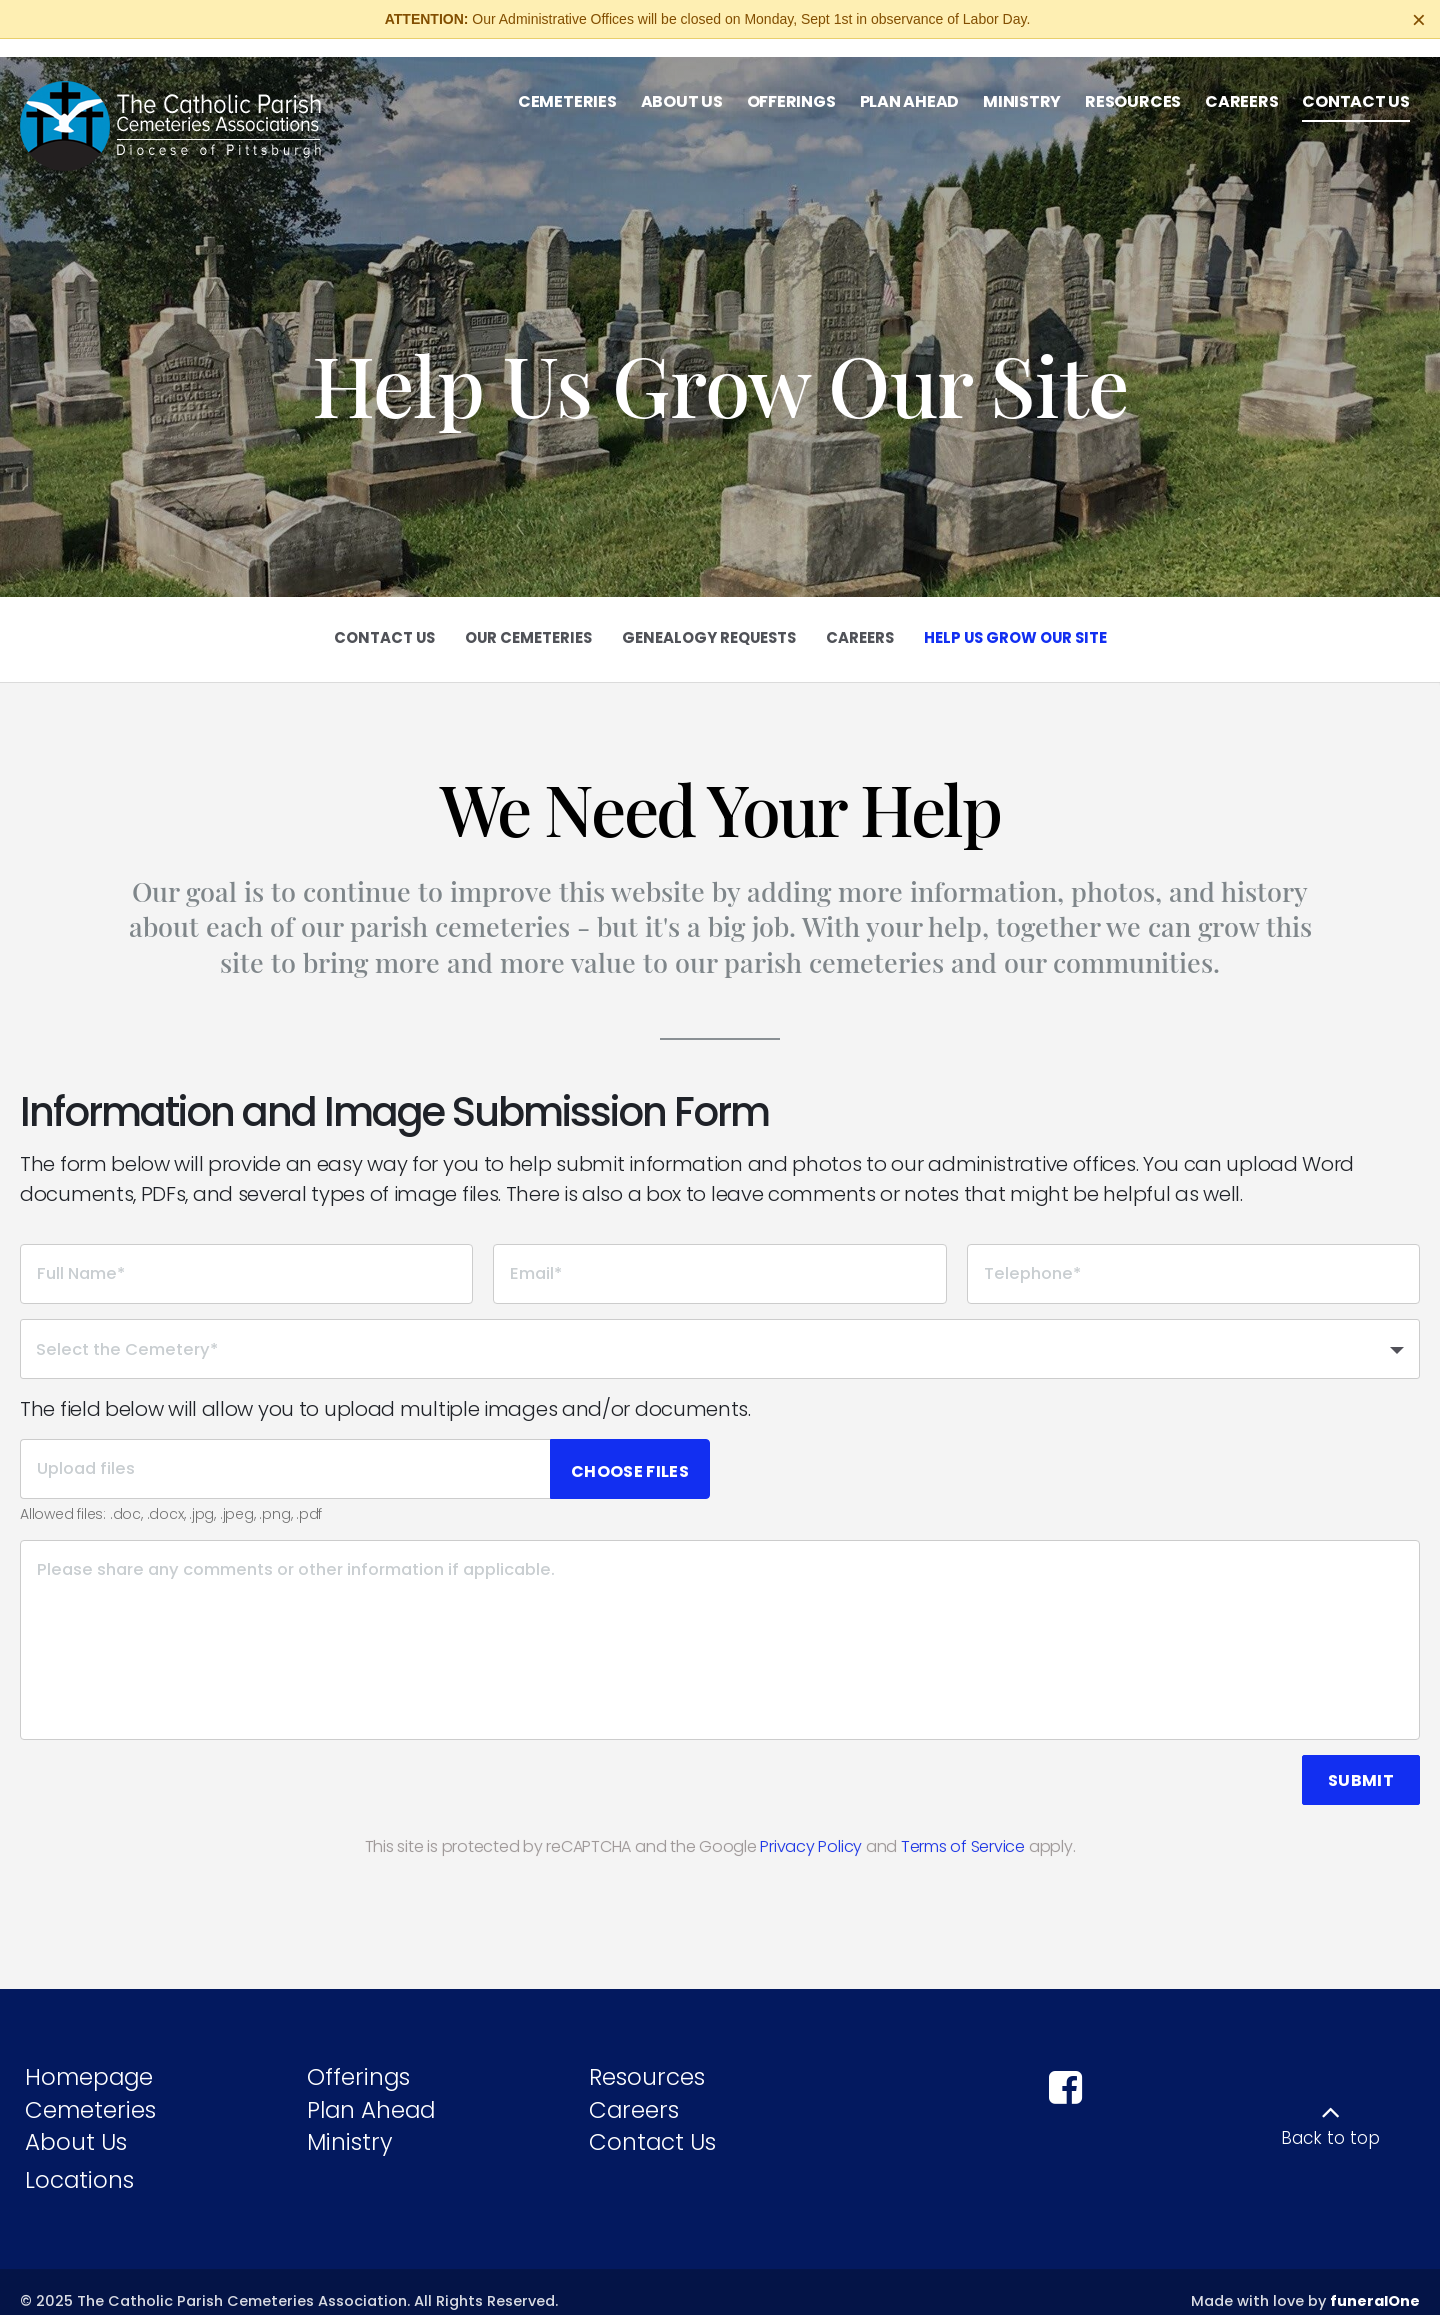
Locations (79, 2161)
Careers (634, 2091)
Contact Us (652, 2124)
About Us (76, 2124)
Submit (1361, 1761)
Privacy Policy (811, 1827)
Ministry (350, 2124)
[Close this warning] (1419, 20)
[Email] (719, 1255)
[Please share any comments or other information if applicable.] (720, 1621)
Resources (647, 2058)
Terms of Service (963, 1827)
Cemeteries (90, 2091)
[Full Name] (246, 1255)
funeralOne (1375, 2283)
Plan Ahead (371, 2091)
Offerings (358, 2058)
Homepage (89, 2058)
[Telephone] (1193, 1255)
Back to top (1330, 2120)
